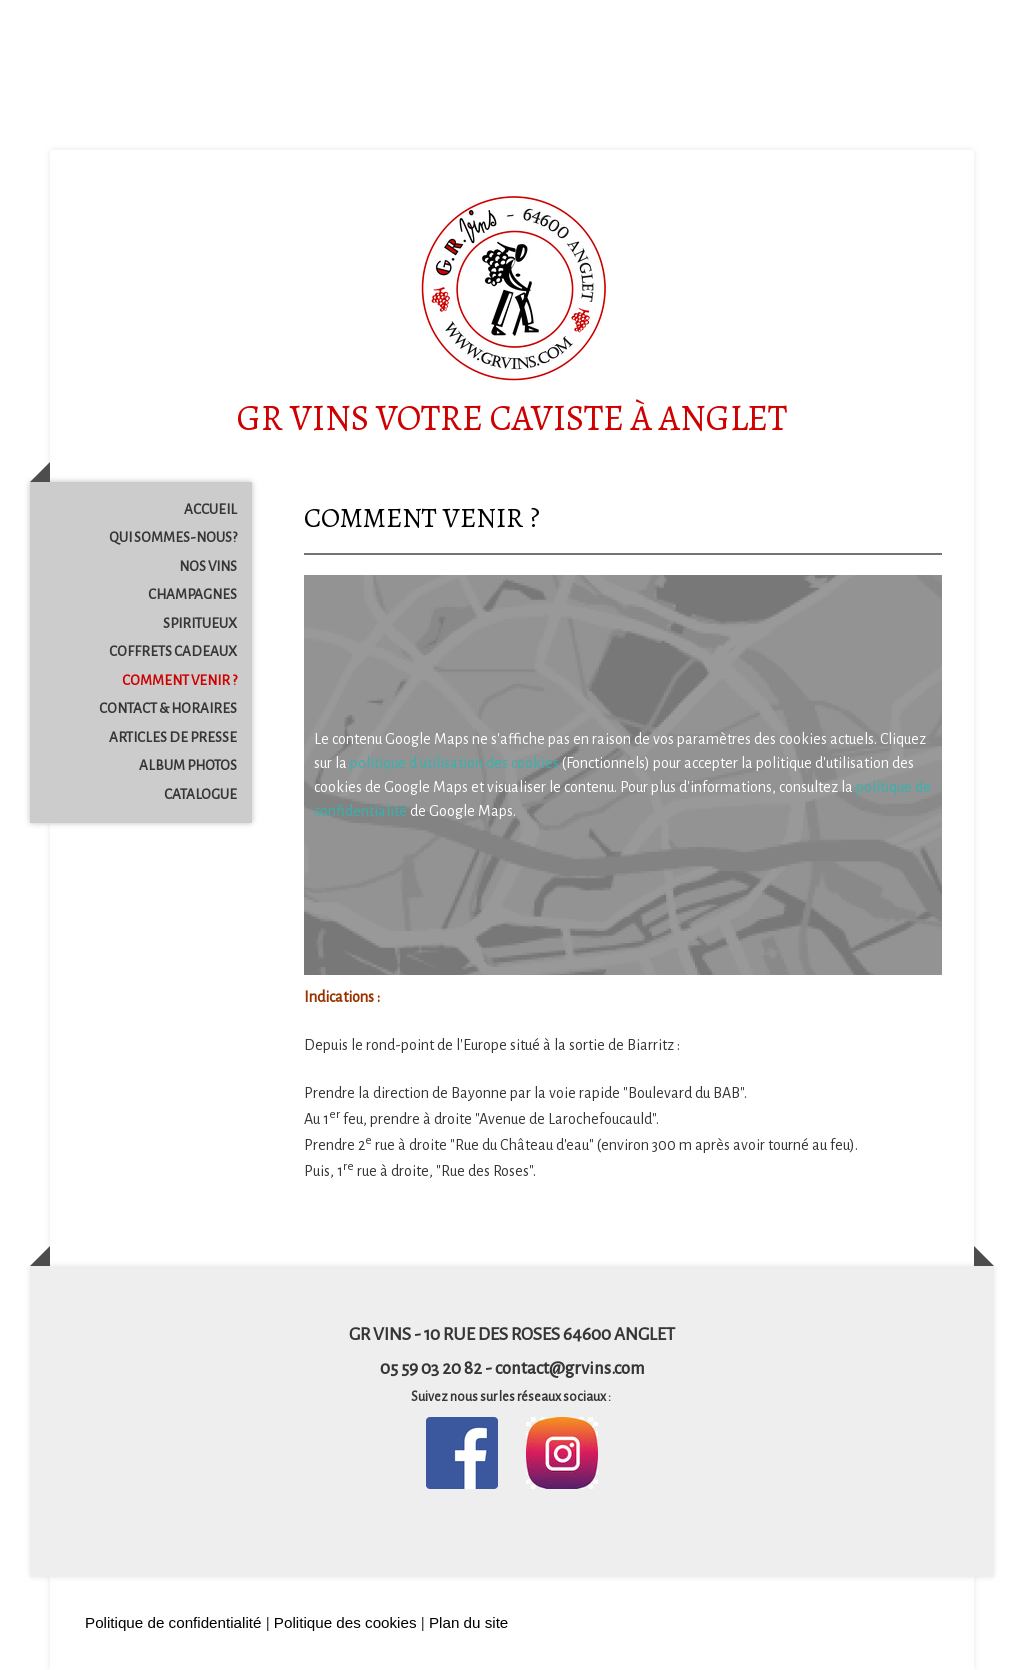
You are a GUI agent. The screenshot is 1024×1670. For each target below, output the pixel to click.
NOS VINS (208, 566)
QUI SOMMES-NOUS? (173, 537)
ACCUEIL (210, 509)
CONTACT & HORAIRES (168, 708)
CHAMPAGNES (192, 594)
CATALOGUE (200, 794)
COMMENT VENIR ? (179, 680)
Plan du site (468, 1622)
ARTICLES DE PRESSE (173, 737)
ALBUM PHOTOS (188, 765)
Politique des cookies (345, 1622)
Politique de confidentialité (173, 1622)
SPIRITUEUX (200, 623)
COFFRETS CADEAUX (173, 651)
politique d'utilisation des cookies (454, 763)
